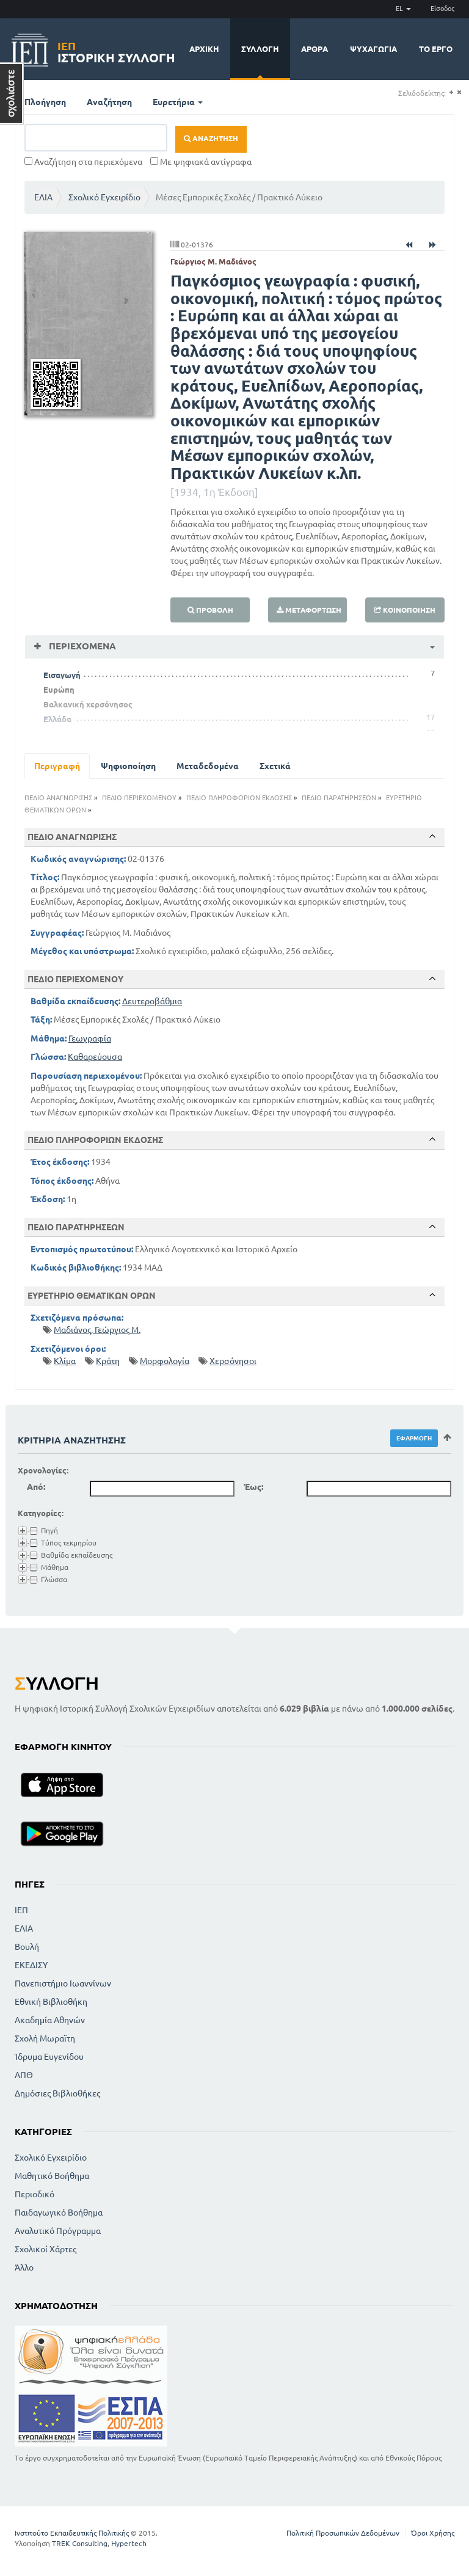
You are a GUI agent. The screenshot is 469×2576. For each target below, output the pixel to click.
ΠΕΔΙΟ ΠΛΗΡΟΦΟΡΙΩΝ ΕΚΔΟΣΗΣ (239, 797)
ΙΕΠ (21, 1910)
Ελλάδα (57, 719)
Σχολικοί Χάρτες (45, 2249)
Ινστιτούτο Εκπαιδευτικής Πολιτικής (72, 2533)
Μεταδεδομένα (207, 766)
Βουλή (27, 1947)
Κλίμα (65, 1361)
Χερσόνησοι (232, 1361)
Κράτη (108, 1361)
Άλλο (24, 2267)
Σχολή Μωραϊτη (45, 2038)
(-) (459, 92)
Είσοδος (442, 8)
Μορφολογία (164, 1361)
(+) (451, 92)
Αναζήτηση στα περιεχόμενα (83, 162)
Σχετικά (275, 766)
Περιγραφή (57, 766)
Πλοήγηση (45, 102)
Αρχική (204, 49)
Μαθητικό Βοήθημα (52, 2176)
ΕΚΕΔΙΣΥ (31, 1965)
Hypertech (129, 2543)
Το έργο (436, 49)
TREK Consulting (79, 2543)
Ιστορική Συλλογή (116, 50)
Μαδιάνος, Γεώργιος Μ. (97, 1330)
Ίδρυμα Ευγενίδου (49, 2057)
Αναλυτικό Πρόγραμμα (58, 2231)
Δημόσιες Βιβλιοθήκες (57, 2093)
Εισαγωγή (62, 675)
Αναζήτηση (109, 102)
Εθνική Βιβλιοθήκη (51, 2002)
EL (403, 8)
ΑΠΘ (24, 2075)
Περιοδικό (34, 2194)
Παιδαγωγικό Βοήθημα (59, 2212)
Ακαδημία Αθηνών (50, 2020)
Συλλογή (260, 49)
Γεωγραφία (89, 1038)
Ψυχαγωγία (373, 49)
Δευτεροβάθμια (152, 1001)
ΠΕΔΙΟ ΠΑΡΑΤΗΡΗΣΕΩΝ (339, 797)
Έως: (253, 1487)
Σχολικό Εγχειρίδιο (104, 197)
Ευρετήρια (178, 102)
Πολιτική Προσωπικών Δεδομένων (342, 2533)
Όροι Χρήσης (432, 2533)
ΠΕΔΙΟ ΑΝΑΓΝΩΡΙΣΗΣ (58, 797)
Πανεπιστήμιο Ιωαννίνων (63, 1983)
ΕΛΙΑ (43, 197)
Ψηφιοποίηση (128, 766)
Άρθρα (314, 49)
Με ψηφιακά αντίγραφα (201, 162)
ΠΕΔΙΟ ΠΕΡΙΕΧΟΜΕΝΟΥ (139, 797)
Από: (36, 1487)
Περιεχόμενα (81, 646)
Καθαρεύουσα (95, 1057)
